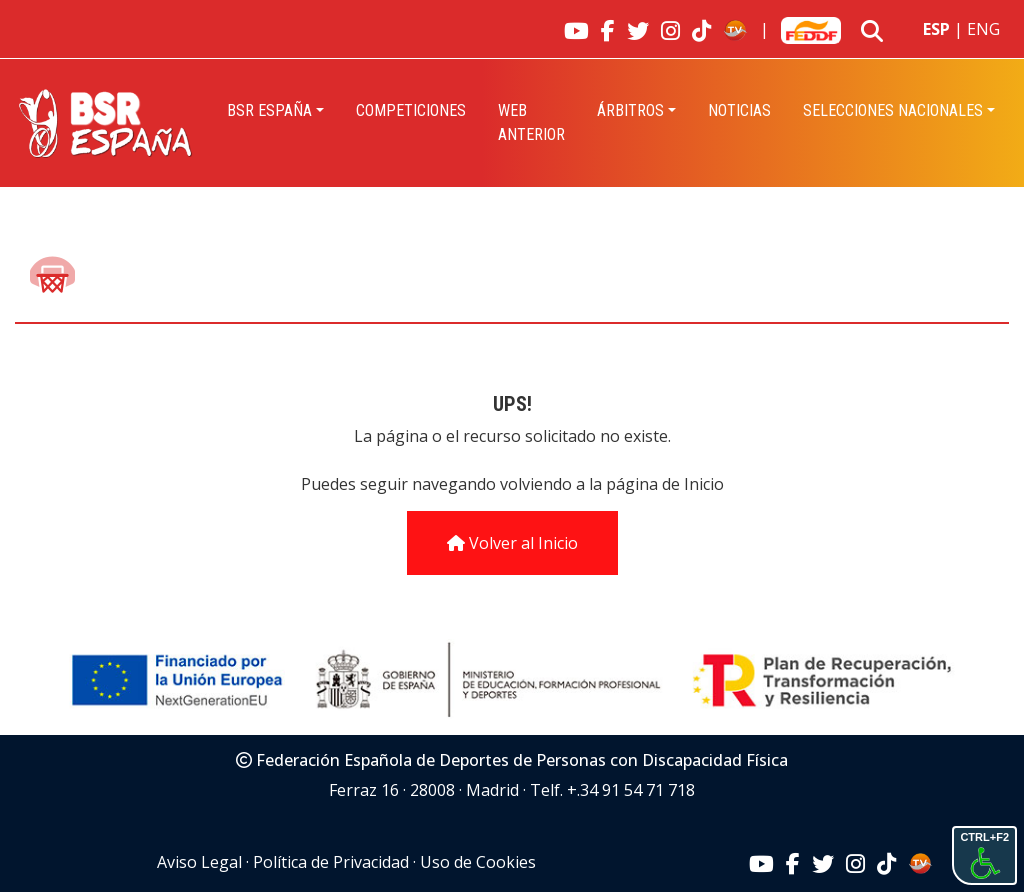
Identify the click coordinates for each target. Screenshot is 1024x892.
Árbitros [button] (630, 110)
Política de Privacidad (331, 862)
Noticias (739, 110)
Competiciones (411, 110)
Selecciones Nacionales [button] (893, 110)
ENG (983, 29)
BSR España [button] (269, 110)
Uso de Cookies (478, 862)
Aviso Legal (199, 862)
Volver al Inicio (512, 543)
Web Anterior (531, 122)
